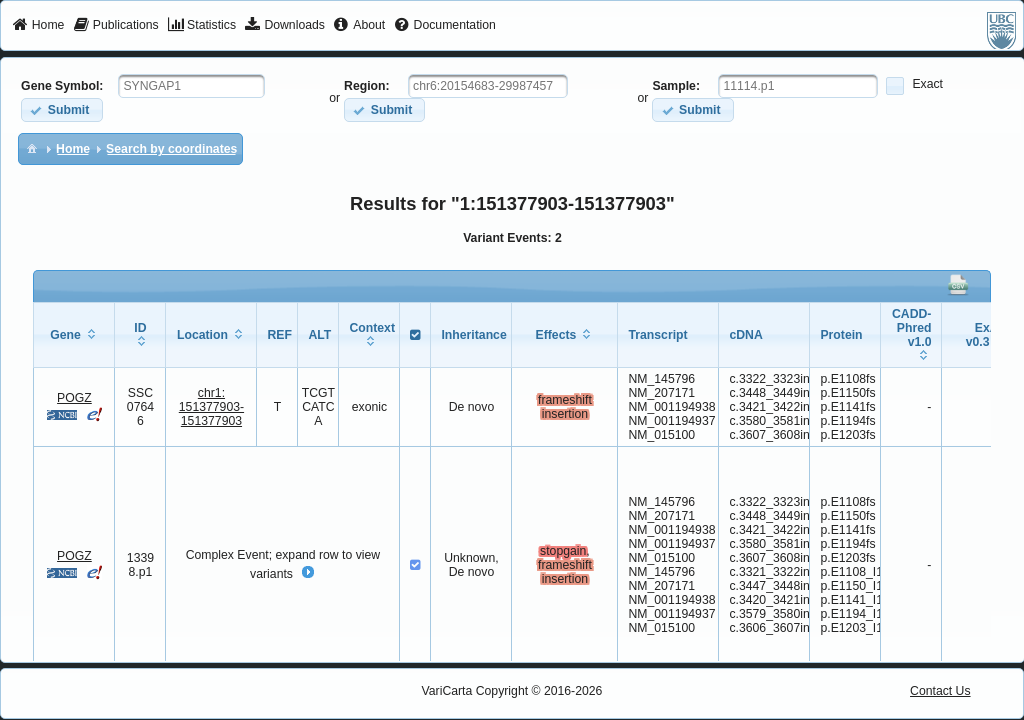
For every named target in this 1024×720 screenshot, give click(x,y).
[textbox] (191, 86)
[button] (61, 109)
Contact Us (940, 691)
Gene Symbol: (62, 86)
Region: (367, 86)
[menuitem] (38, 26)
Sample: (676, 86)
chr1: (211, 407)
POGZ (74, 398)
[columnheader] (74, 334)
